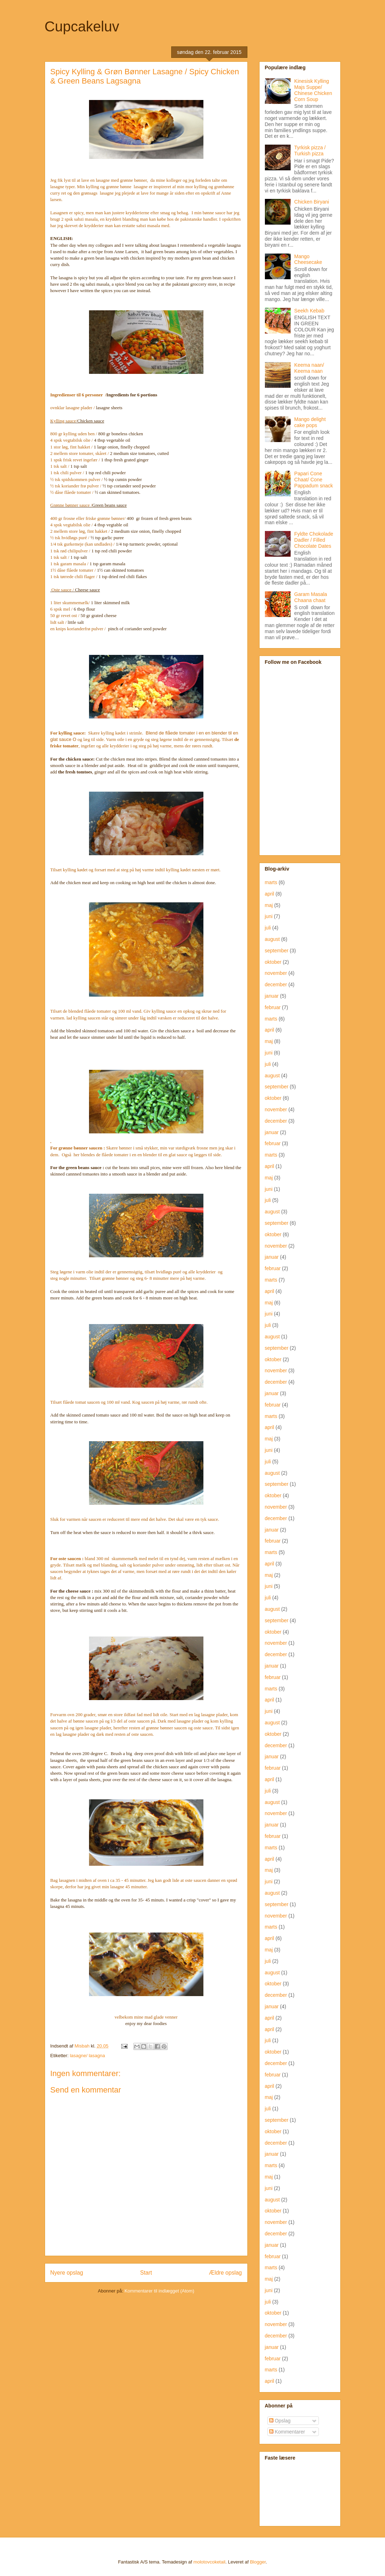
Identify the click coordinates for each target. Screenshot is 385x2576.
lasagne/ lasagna (87, 2055)
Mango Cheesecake (308, 259)
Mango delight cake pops (310, 422)
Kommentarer (287, 2432)
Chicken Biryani (311, 202)
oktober (273, 962)
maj (269, 905)
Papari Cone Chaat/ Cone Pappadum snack (313, 479)
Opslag (280, 2421)
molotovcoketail (209, 2562)
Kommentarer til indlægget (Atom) (159, 2291)
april (269, 894)
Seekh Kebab (309, 311)
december (276, 984)
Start (146, 2273)
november (276, 973)
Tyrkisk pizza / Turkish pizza (310, 150)
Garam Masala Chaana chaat (310, 597)
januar (272, 996)
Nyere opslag (66, 2273)
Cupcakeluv (82, 26)
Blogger (258, 2562)
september (276, 950)
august (272, 939)
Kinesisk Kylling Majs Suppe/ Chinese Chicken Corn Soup (313, 90)
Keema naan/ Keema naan (309, 368)
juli (268, 928)
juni (269, 916)
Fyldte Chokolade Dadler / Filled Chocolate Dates (313, 540)
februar (273, 1007)
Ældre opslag (225, 2273)
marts (271, 882)
